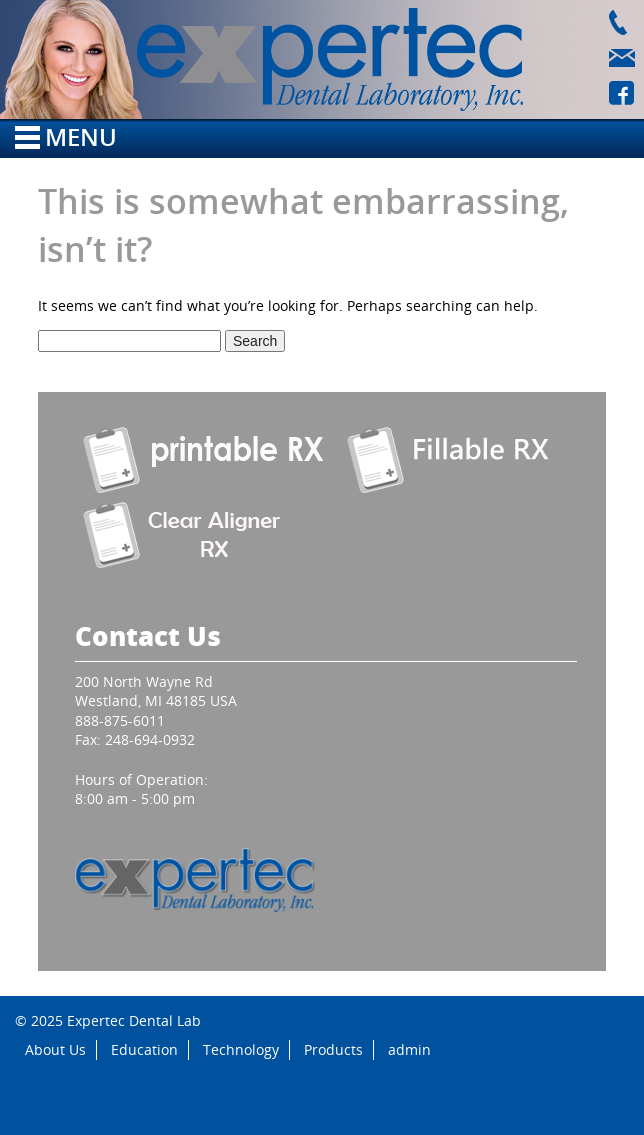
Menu (66, 136)
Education (144, 1049)
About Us (55, 1049)
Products (333, 1049)
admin (409, 1049)
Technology (241, 1049)
